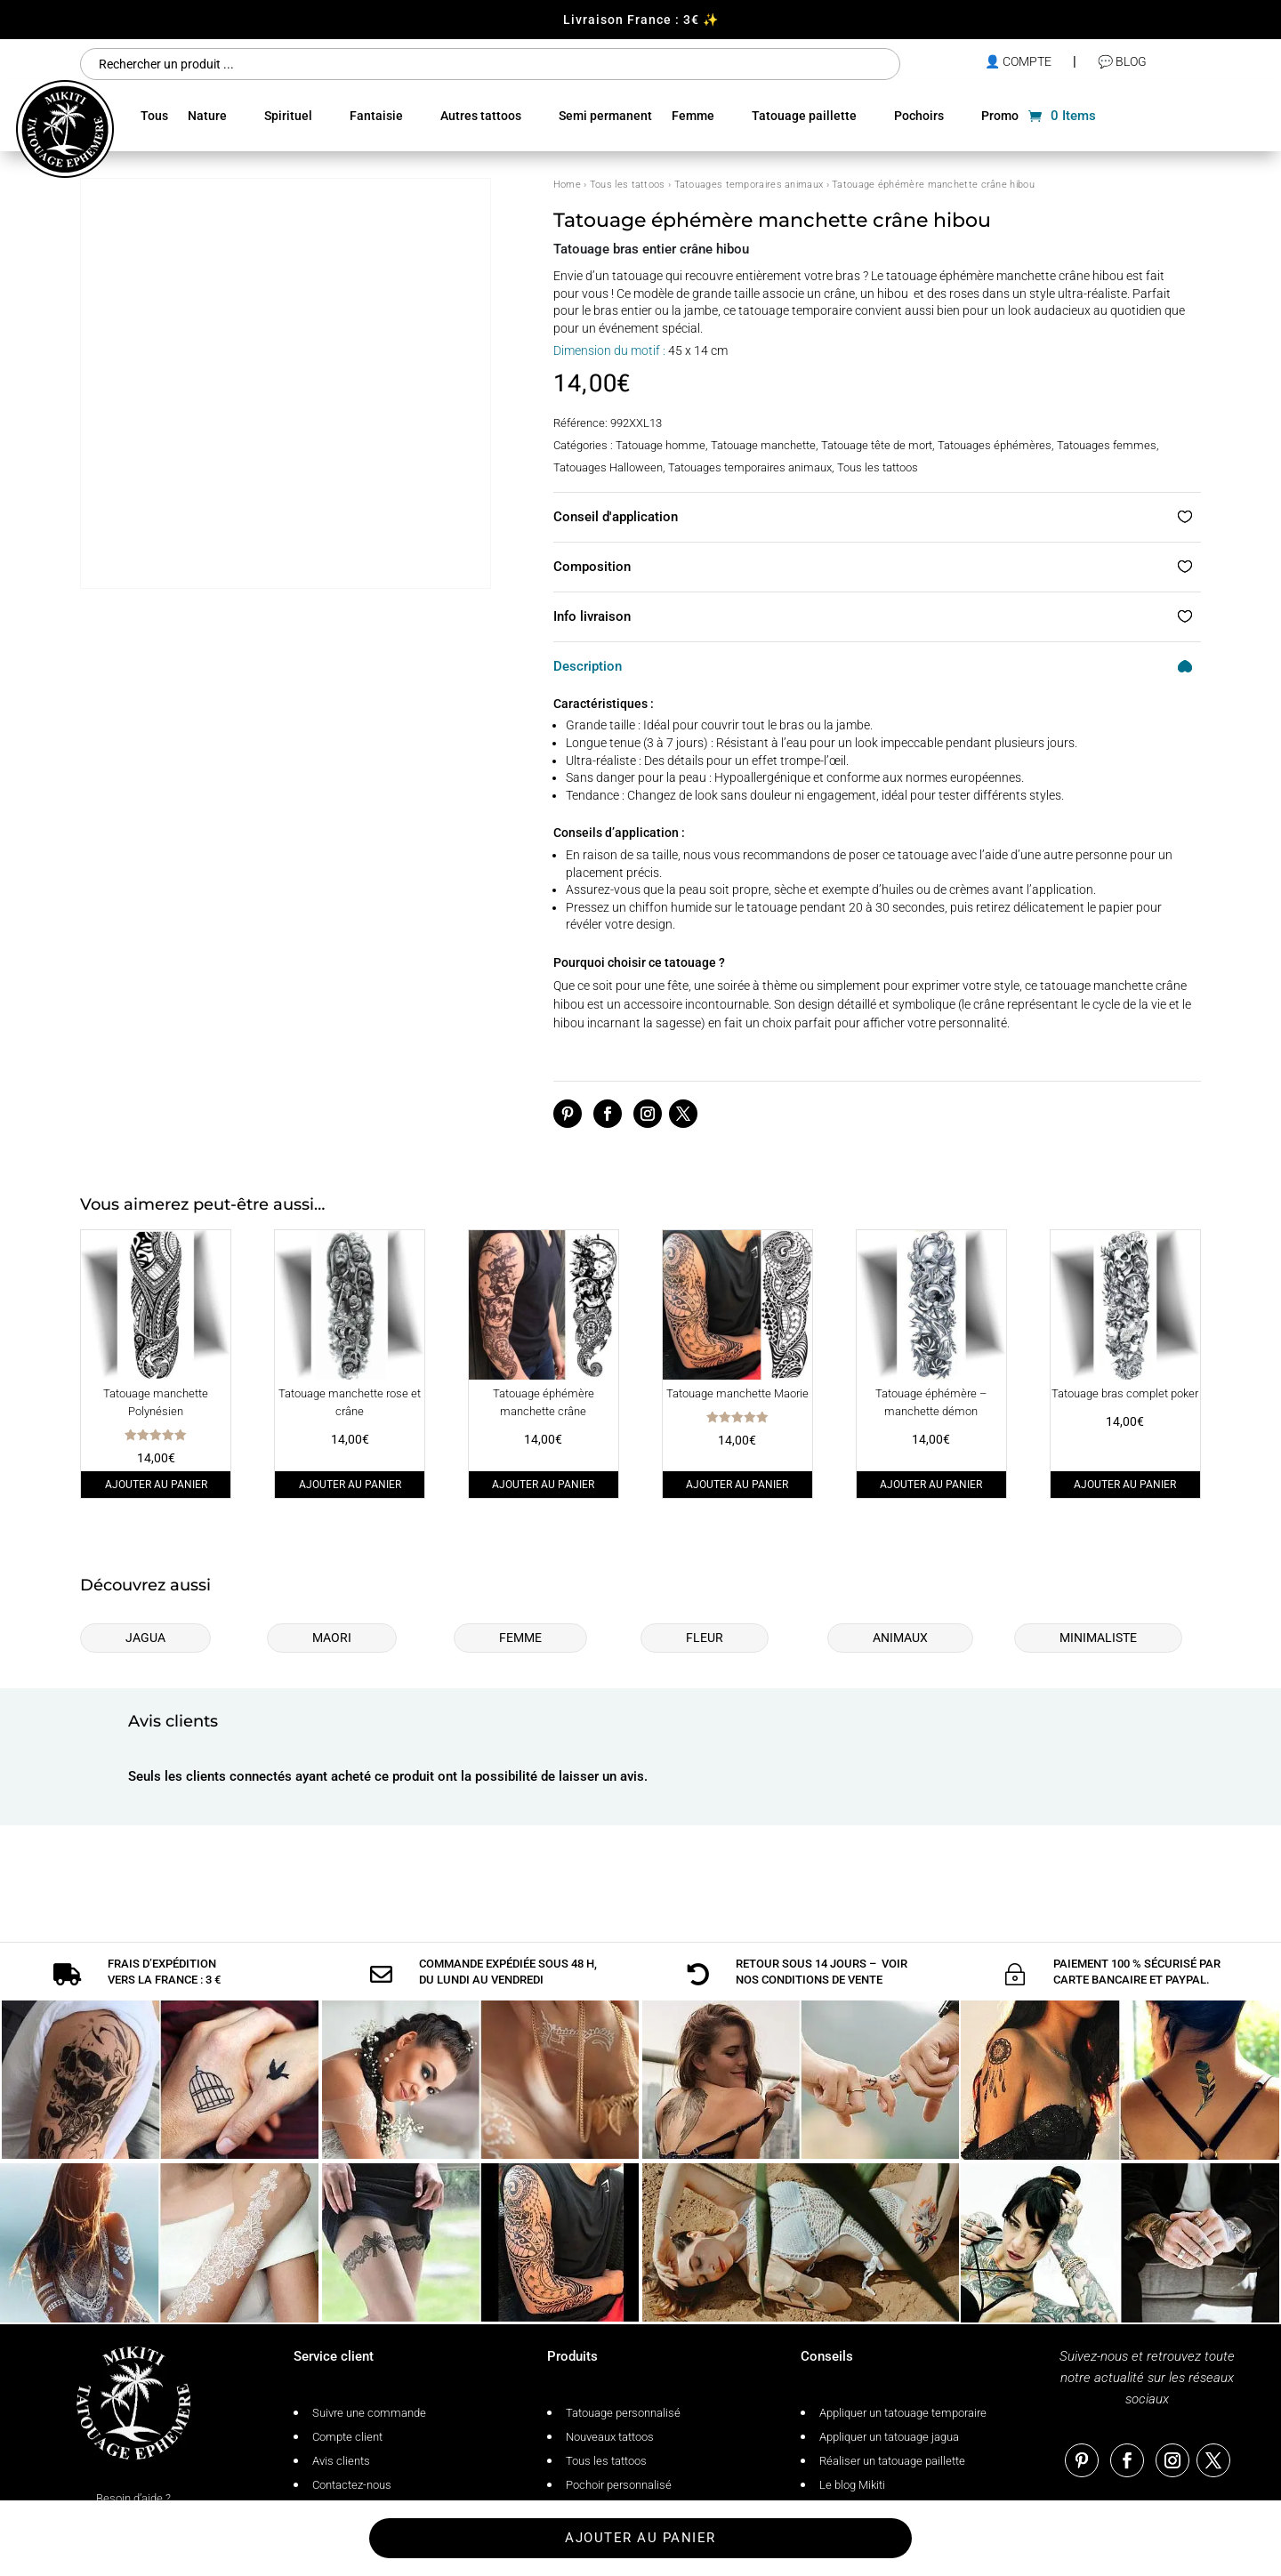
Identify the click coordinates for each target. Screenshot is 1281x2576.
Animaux (900, 1637)
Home (567, 184)
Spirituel (288, 116)
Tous (154, 116)
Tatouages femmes (1106, 445)
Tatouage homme (660, 445)
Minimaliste (1098, 1637)
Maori (331, 1637)
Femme (693, 116)
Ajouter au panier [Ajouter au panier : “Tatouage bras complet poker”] (1125, 1484)
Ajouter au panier (640, 2538)
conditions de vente (821, 1939)
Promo (1000, 116)
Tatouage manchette (763, 445)
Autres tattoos (480, 116)
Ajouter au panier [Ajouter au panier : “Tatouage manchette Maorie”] (737, 1484)
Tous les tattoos (627, 184)
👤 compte (1018, 61)
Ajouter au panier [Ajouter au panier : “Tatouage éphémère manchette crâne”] (543, 1484)
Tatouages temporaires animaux (749, 184)
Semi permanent (605, 116)
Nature (207, 116)
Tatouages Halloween (608, 467)
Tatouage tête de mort (876, 445)
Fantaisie (376, 116)
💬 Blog (1122, 61)
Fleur (704, 1637)
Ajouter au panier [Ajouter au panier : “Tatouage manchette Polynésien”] (156, 1484)
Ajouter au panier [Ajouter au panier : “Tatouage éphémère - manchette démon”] (931, 1484)
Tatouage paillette (804, 116)
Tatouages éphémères (994, 445)
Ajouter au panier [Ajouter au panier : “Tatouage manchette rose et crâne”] (350, 1484)
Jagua (145, 1637)
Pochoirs (919, 116)
